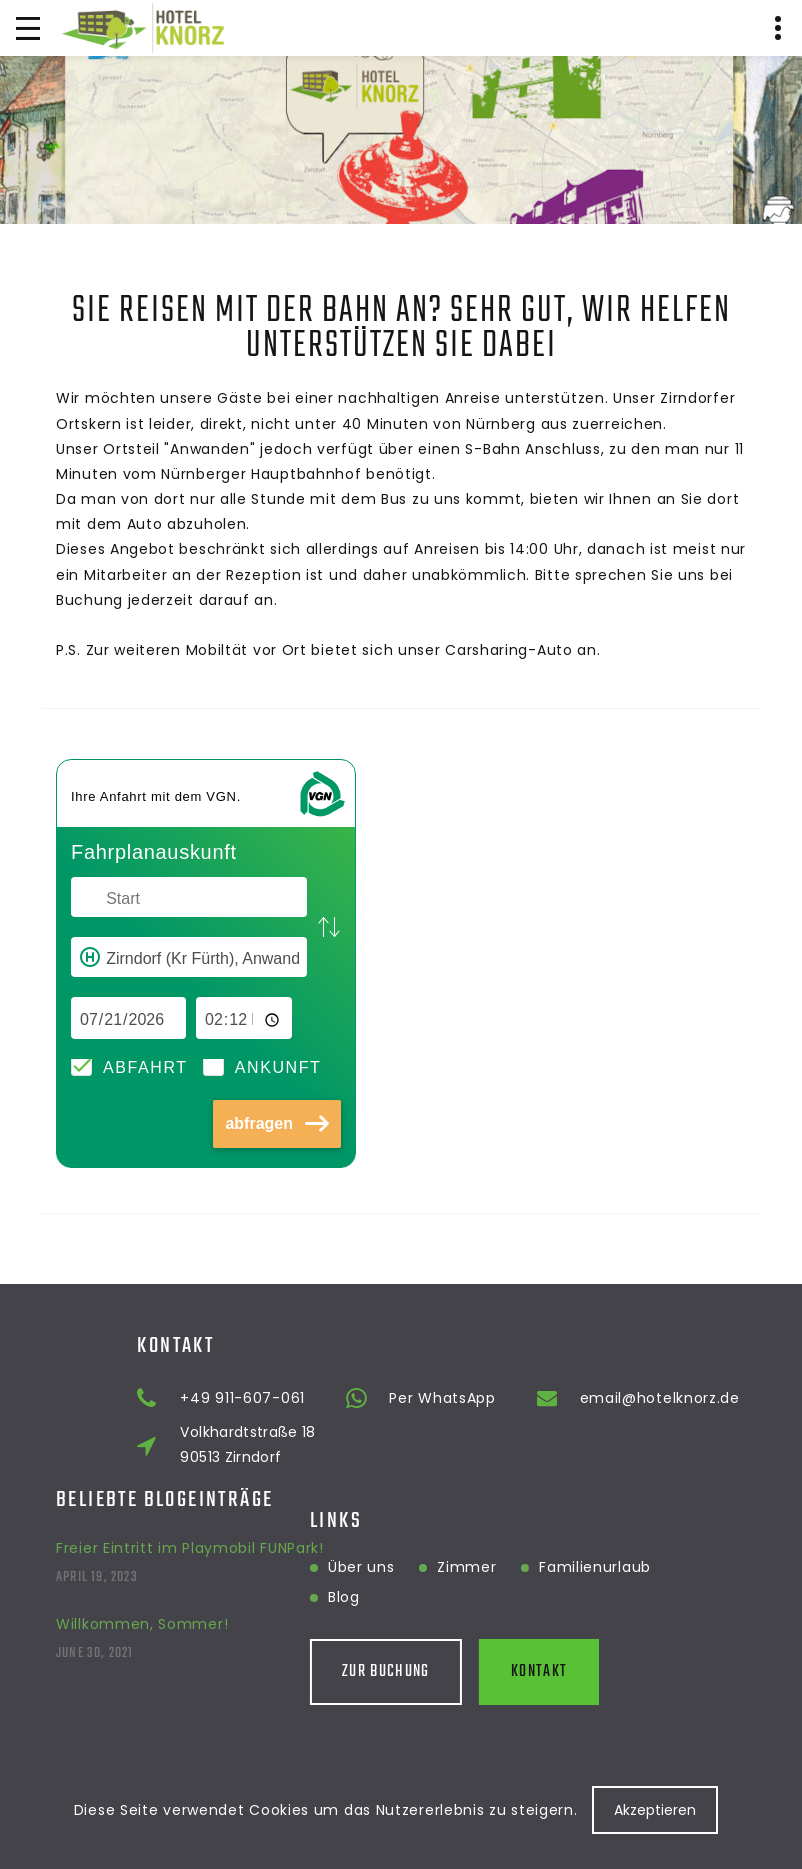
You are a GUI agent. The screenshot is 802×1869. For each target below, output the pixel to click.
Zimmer (391, 1567)
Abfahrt (145, 1067)
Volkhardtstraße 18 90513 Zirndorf (380, 1444)
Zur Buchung (311, 1672)
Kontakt (464, 1672)
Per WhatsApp (575, 1398)
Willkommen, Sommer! (142, 1591)
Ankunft (278, 1067)
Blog (269, 1597)
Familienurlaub (520, 1567)
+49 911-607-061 (375, 1398)
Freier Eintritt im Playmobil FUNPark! (190, 1515)
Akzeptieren (655, 1810)
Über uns (286, 1567)
